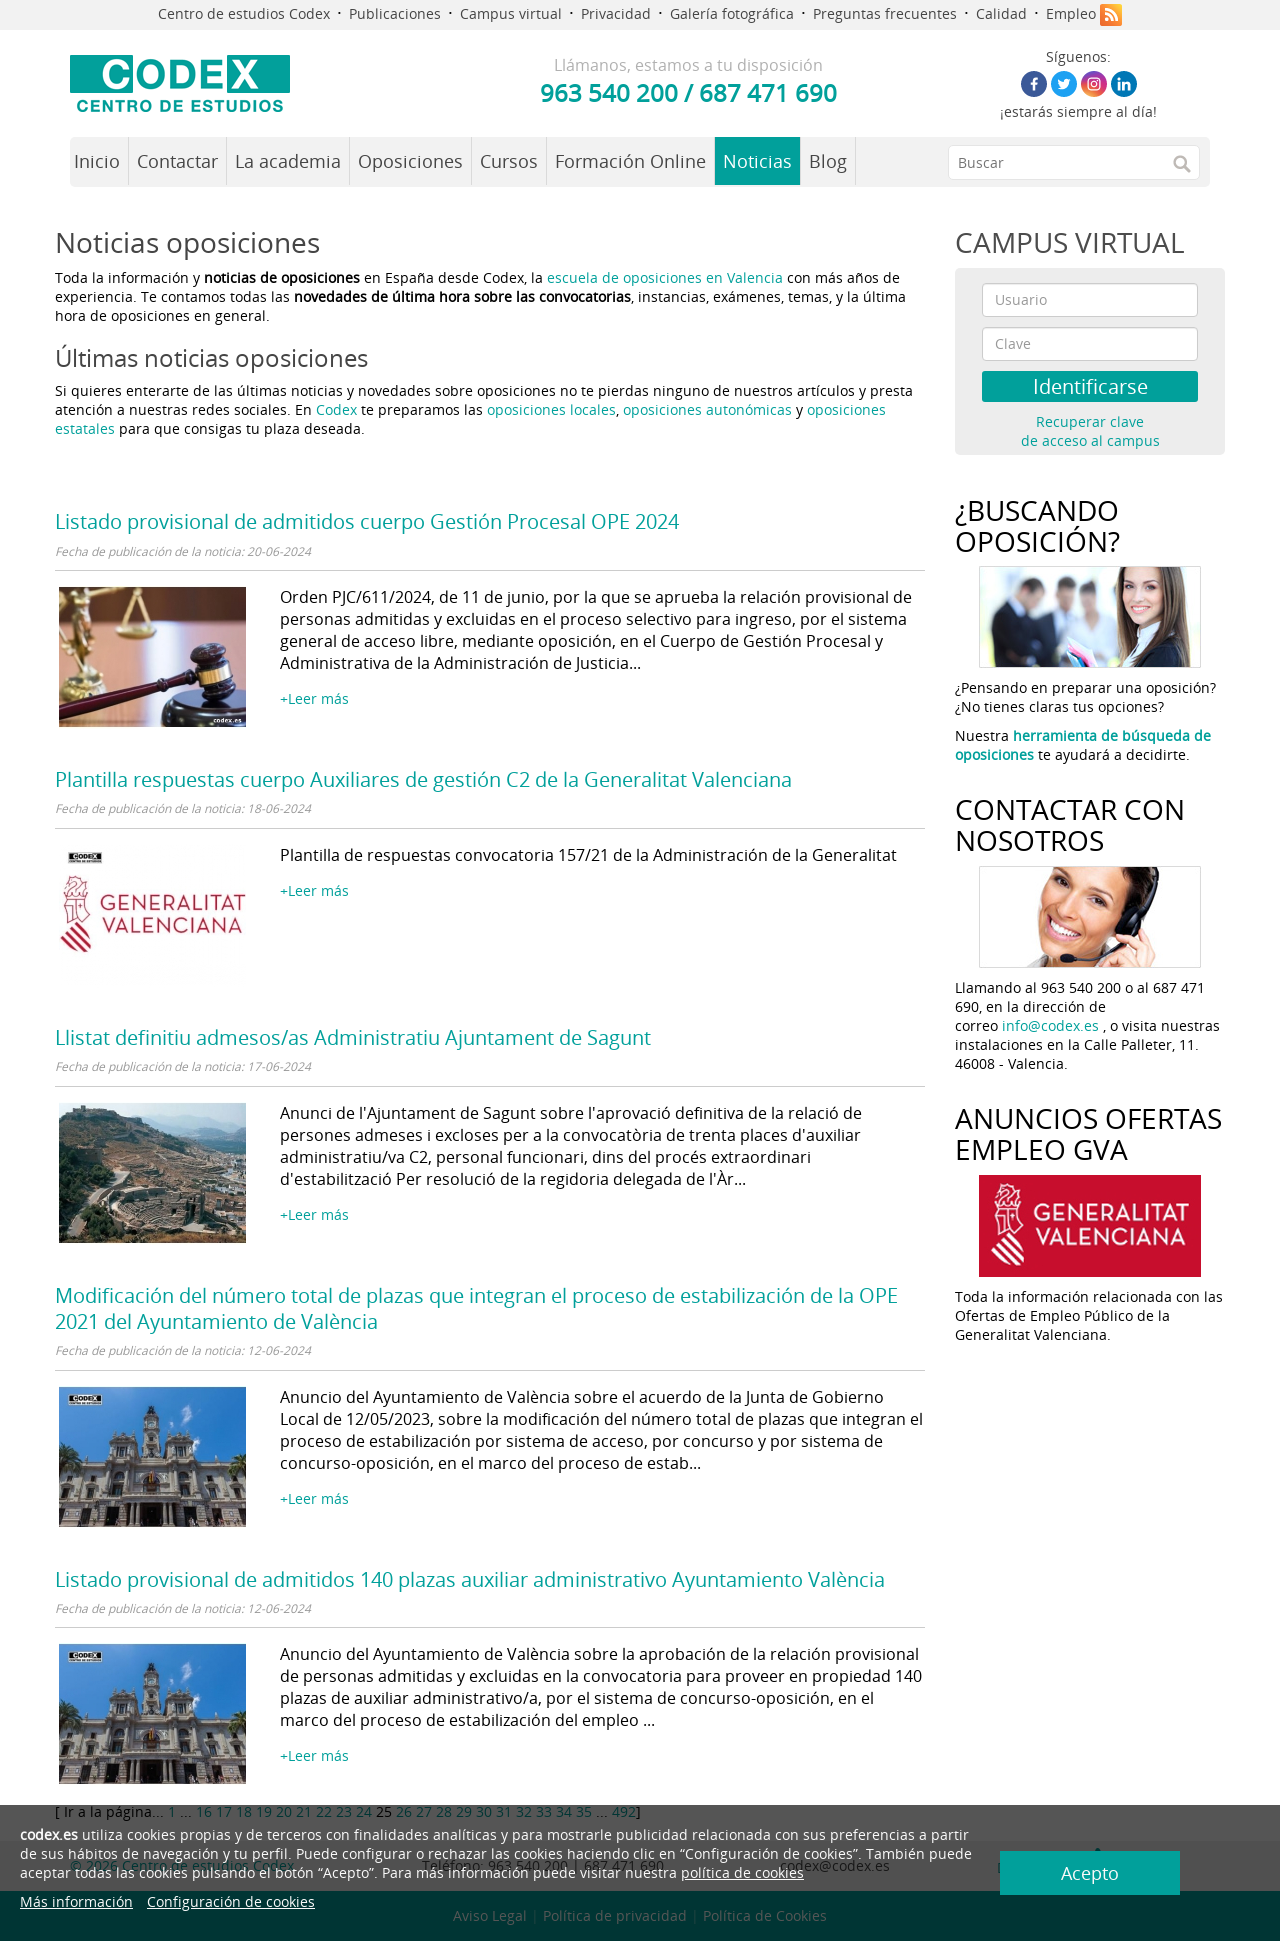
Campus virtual (511, 13)
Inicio (97, 161)
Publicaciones (395, 13)
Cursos (509, 161)
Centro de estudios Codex (244, 13)
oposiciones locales (551, 409)
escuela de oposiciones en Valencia (665, 277)
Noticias (757, 161)
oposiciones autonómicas (707, 409)
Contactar (177, 161)
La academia (288, 161)
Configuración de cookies (231, 1901)
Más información (76, 1901)
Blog (828, 161)
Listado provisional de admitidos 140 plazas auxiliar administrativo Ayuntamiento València (470, 1579)
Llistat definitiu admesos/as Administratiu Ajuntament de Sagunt (353, 1037)
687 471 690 (768, 92)
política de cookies (742, 1872)
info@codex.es (1050, 1025)
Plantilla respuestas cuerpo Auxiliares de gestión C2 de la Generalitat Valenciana (423, 779)
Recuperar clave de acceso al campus (1090, 431)
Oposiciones (410, 161)
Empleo (1071, 13)
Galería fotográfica (732, 13)
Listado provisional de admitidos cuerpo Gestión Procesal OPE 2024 (367, 521)
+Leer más (314, 698)
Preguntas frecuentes (885, 13)
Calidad (1001, 13)
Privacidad (616, 13)
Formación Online (630, 161)
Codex (338, 409)
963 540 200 (609, 92)
